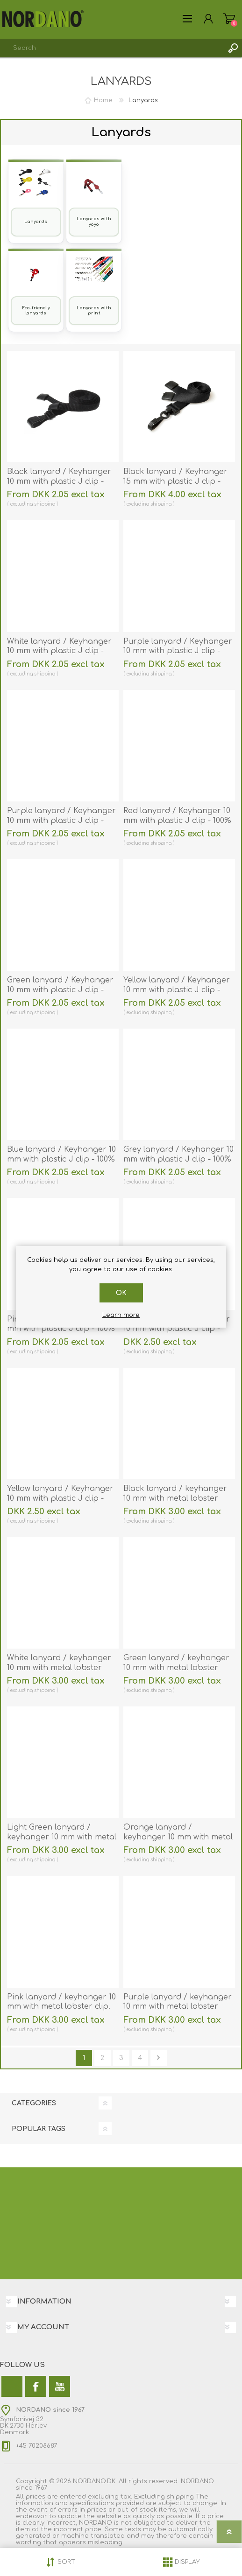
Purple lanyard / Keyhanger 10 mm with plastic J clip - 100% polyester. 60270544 (177, 651)
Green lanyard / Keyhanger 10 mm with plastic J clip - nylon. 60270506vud (176, 1329)
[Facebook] (35, 2386)
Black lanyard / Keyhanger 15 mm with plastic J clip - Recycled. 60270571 (175, 481)
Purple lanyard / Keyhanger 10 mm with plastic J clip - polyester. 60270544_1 (61, 821)
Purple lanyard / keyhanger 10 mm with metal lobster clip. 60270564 (177, 2007)
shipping (44, 504)
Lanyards (35, 221)
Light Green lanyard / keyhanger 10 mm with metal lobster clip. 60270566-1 (61, 1837)
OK (121, 1292)
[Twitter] (11, 2386)
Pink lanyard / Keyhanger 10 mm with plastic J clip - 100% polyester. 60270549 (61, 1329)
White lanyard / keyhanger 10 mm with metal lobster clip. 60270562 (59, 1668)
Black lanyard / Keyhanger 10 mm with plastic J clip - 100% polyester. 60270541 (59, 481)
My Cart (229, 18)
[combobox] (111, 48)
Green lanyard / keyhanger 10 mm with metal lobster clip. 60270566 (176, 1668)
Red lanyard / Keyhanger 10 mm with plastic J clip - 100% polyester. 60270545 (177, 821)
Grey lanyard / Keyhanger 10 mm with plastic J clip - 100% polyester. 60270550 (178, 1159)
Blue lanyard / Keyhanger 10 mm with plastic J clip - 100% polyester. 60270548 (61, 1159)
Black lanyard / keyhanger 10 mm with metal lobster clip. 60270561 (175, 1498)
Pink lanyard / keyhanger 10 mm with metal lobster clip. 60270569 (61, 2007)
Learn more (121, 1315)
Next (158, 2058)
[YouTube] (59, 2386)
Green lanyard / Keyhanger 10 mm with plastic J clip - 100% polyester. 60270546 (60, 990)
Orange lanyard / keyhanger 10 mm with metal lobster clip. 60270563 (178, 1837)
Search (232, 48)
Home (103, 100)
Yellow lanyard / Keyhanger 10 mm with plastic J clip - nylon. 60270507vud (60, 1498)
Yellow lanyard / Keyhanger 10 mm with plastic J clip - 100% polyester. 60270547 (176, 990)
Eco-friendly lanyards (36, 310)
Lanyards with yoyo (94, 221)
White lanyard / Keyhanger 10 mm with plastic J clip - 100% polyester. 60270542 (59, 651)
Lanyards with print (94, 310)
